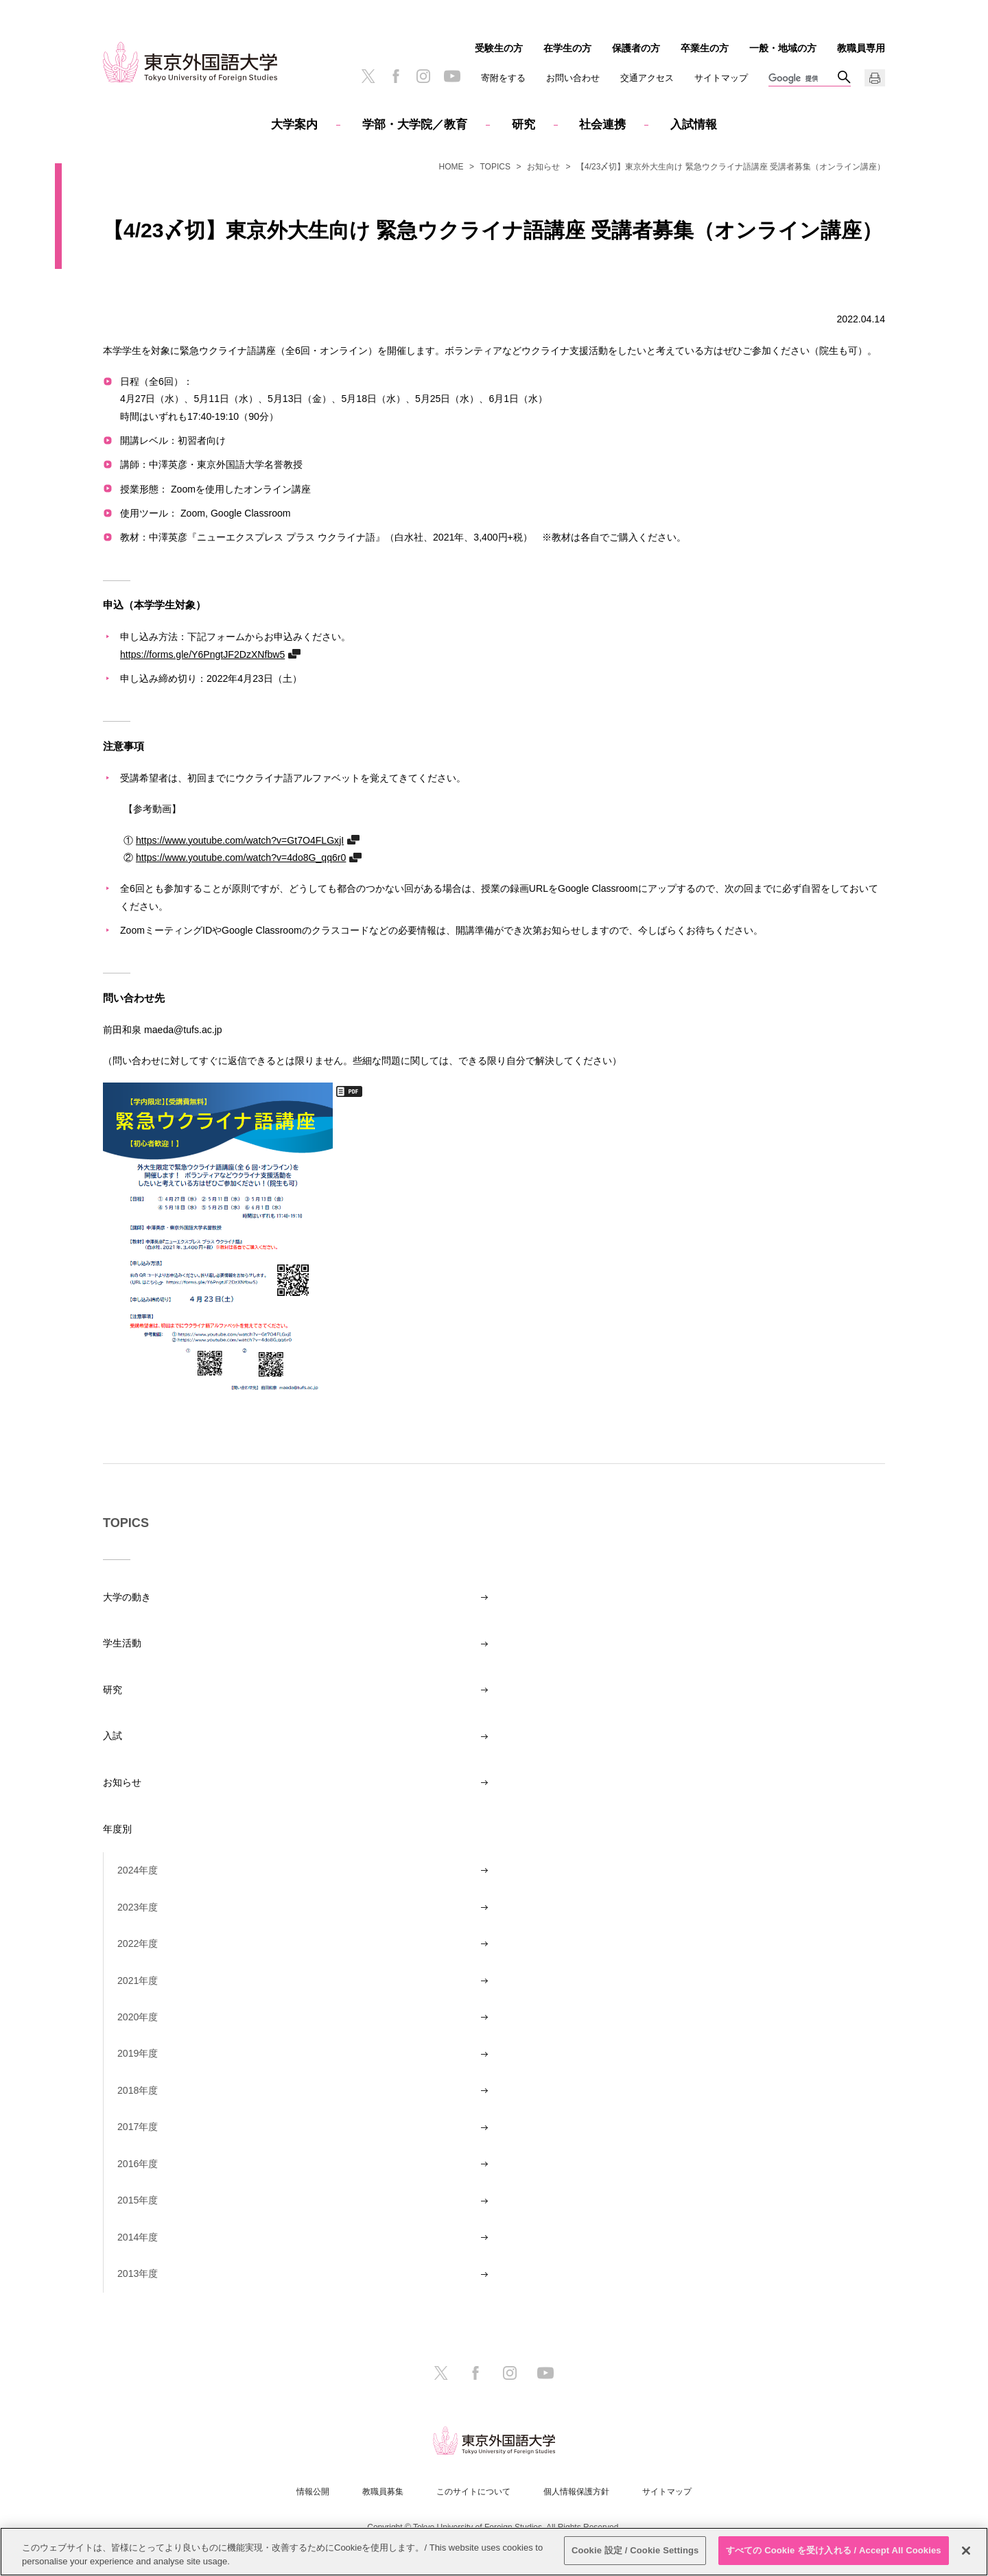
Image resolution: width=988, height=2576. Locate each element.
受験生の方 (499, 48)
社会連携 (602, 124)
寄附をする (503, 78)
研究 (523, 124)
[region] (494, 2551)
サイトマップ (721, 78)
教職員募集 (382, 2491)
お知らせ (543, 167)
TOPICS (495, 167)
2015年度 (137, 2200)
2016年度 (137, 2163)
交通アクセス (647, 78)
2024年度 (137, 1870)
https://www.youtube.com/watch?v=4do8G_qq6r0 (241, 857)
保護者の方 (636, 48)
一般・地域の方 (782, 48)
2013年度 (137, 2273)
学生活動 (122, 1643)
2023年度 (137, 1907)
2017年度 (137, 2126)
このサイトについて (473, 2491)
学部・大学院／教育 (414, 124)
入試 (112, 1735)
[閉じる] (966, 2551)
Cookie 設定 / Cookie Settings (635, 2550)
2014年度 (137, 2237)
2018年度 (137, 2090)
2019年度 (137, 2053)
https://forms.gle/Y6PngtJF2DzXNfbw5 (202, 654)
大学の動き (127, 1597)
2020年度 (137, 2016)
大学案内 (294, 124)
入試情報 (693, 124)
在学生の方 (567, 48)
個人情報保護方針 (576, 2491)
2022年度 (137, 1943)
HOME (451, 167)
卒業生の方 (705, 48)
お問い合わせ (573, 78)
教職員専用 (861, 48)
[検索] (802, 79)
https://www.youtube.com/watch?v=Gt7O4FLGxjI (240, 840)
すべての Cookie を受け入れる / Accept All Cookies (833, 2550)
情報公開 (312, 2491)
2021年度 (137, 1980)
